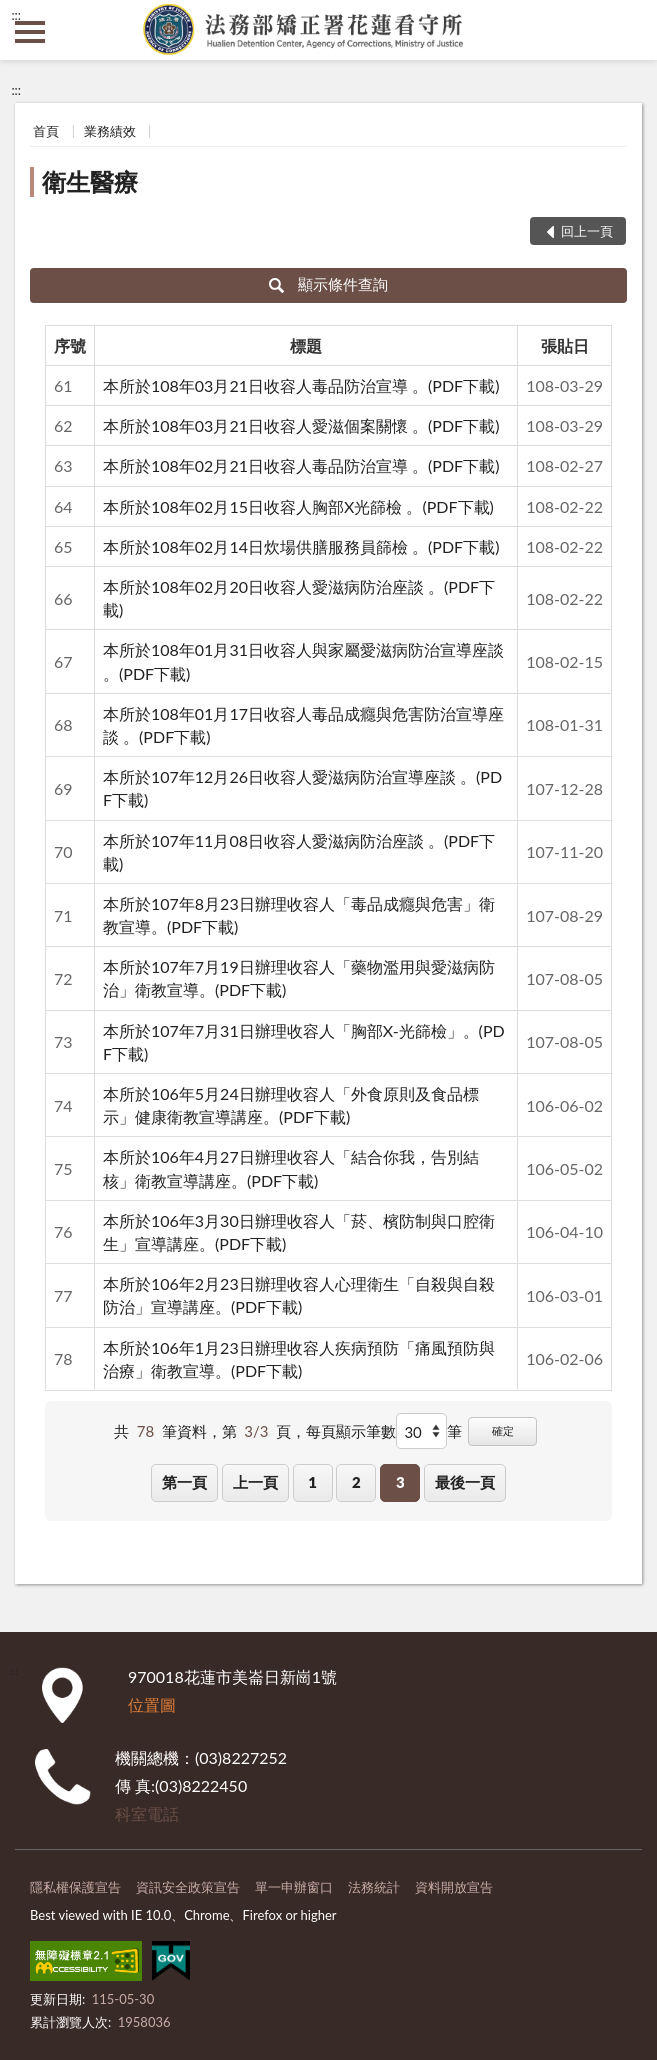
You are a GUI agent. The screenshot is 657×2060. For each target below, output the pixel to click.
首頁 (46, 131)
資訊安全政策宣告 (188, 1887)
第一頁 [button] (184, 1482)
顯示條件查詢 (328, 284)
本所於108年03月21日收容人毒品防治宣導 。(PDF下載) (301, 385)
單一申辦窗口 (294, 1887)
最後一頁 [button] (465, 1482)
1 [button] (312, 1482)
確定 (503, 1430)
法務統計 (374, 1887)
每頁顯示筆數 (351, 1431)
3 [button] (400, 1482)
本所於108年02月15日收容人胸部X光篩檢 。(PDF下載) (298, 506)
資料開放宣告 (454, 1887)
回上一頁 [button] (587, 231)
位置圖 (152, 1704)
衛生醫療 (90, 181)
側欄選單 (30, 32)
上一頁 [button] (255, 1482)
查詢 (627, 30)
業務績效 (110, 131)
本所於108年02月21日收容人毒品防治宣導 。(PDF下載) (301, 465)
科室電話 (147, 1813)
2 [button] (356, 1482)
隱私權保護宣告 (75, 1887)
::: (16, 15)
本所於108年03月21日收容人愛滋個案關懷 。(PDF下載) (301, 425)
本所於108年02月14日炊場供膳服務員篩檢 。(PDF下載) (301, 546)
